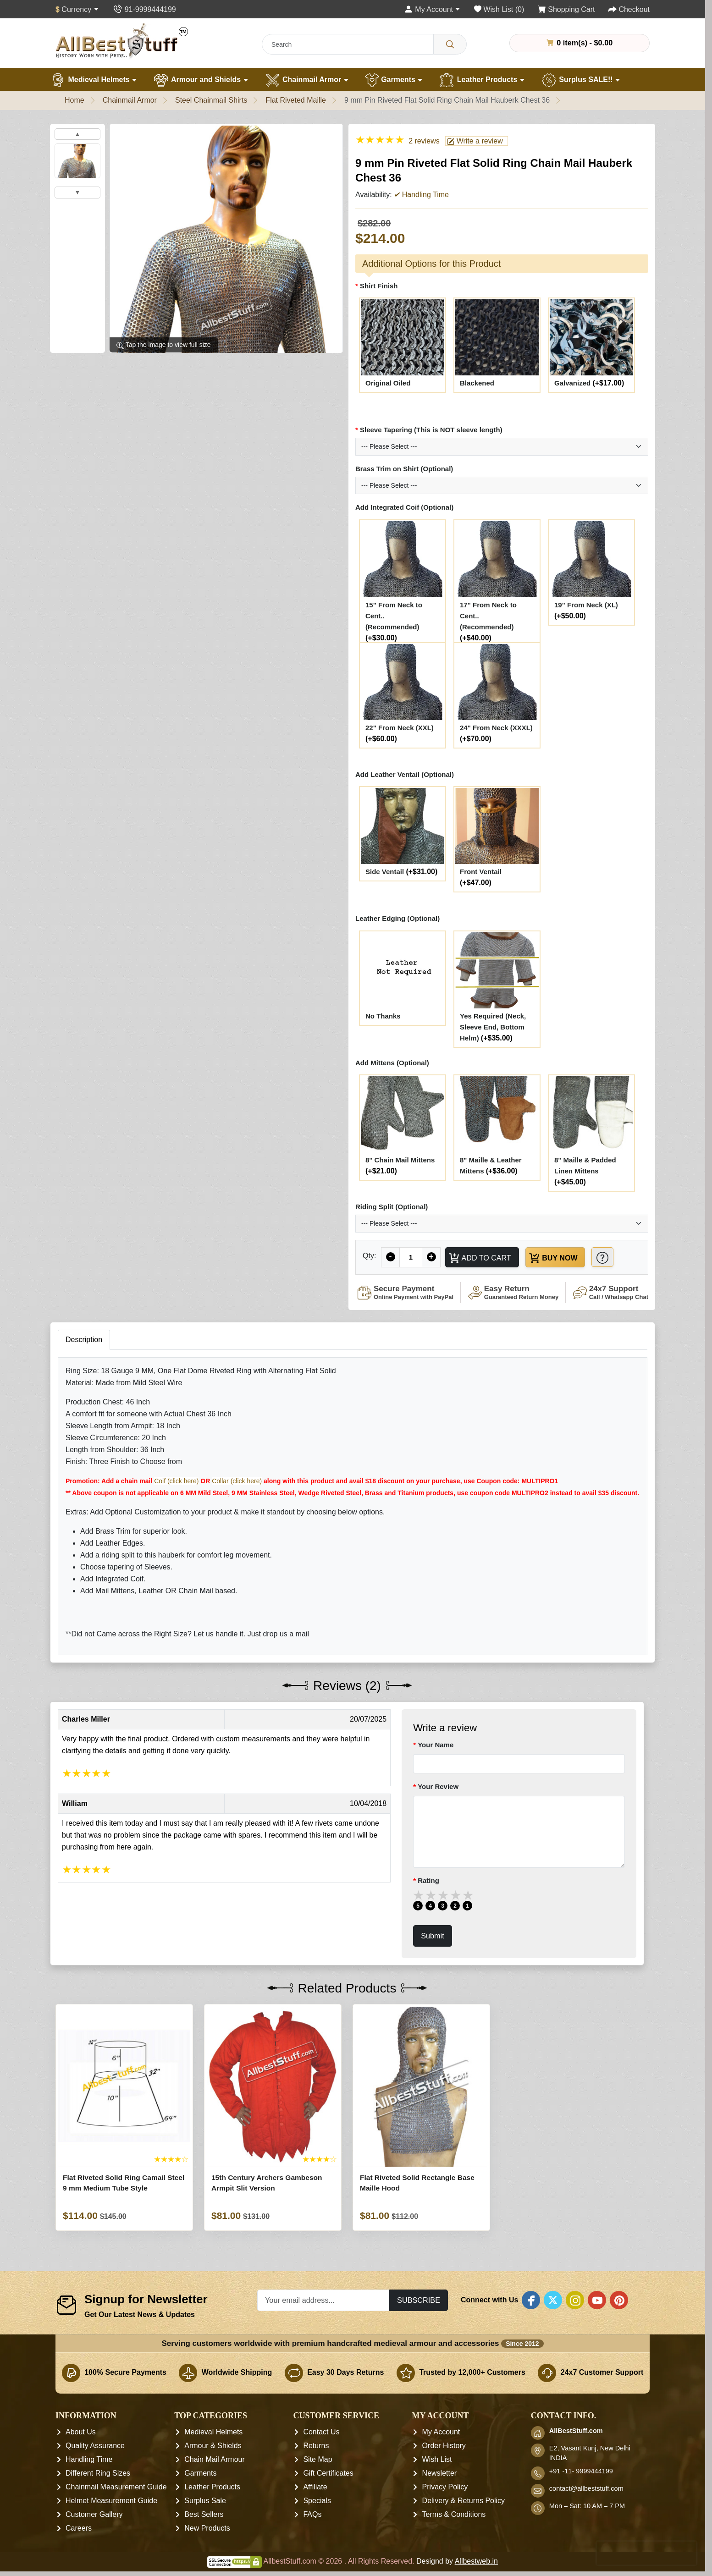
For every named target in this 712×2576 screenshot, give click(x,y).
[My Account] (432, 9)
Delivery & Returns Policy (463, 2501)
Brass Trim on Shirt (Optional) (404, 469)
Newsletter (439, 2473)
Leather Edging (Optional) (397, 918)
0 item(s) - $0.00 (579, 43)
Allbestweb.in (476, 2561)
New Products (207, 2528)
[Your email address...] (323, 2300)
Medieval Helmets (93, 80)
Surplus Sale (205, 2501)
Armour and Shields (200, 80)
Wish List (437, 2460)
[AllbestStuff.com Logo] (121, 40)
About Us (81, 2432)
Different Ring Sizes (98, 2473)
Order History (444, 2446)
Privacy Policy (445, 2487)
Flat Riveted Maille (295, 100)
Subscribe (418, 2300)
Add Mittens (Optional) (392, 1063)
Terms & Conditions (454, 2515)
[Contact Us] (144, 9)
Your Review (438, 1786)
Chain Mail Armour (214, 2460)
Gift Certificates (328, 2473)
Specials (317, 2501)
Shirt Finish (379, 286)
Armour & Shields (213, 2446)
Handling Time (89, 2460)
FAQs (312, 2515)
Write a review (475, 141)
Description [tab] (84, 1339)
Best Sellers (203, 2515)
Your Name (435, 1745)
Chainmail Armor (307, 80)
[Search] (450, 44)
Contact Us (321, 2432)
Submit (432, 1936)
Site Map (317, 2460)
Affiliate (315, 2487)
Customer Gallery (94, 2515)
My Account (441, 2432)
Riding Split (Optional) (391, 1207)
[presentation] (646, 2553)
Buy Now (554, 1258)
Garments (394, 80)
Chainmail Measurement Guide (116, 2487)
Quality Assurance (95, 2446)
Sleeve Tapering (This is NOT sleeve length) (431, 430)
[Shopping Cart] (566, 9)
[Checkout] (629, 9)
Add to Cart (480, 1258)
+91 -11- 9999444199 (581, 2471)
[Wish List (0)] (499, 9)
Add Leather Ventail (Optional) (404, 774)
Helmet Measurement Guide (111, 2501)
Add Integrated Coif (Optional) (404, 507)
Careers (79, 2528)
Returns (316, 2446)
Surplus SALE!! (580, 80)
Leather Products (481, 80)
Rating (428, 1881)
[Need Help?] (604, 1257)
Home (74, 100)
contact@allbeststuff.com (586, 2489)
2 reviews (424, 141)
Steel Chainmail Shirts (211, 100)
